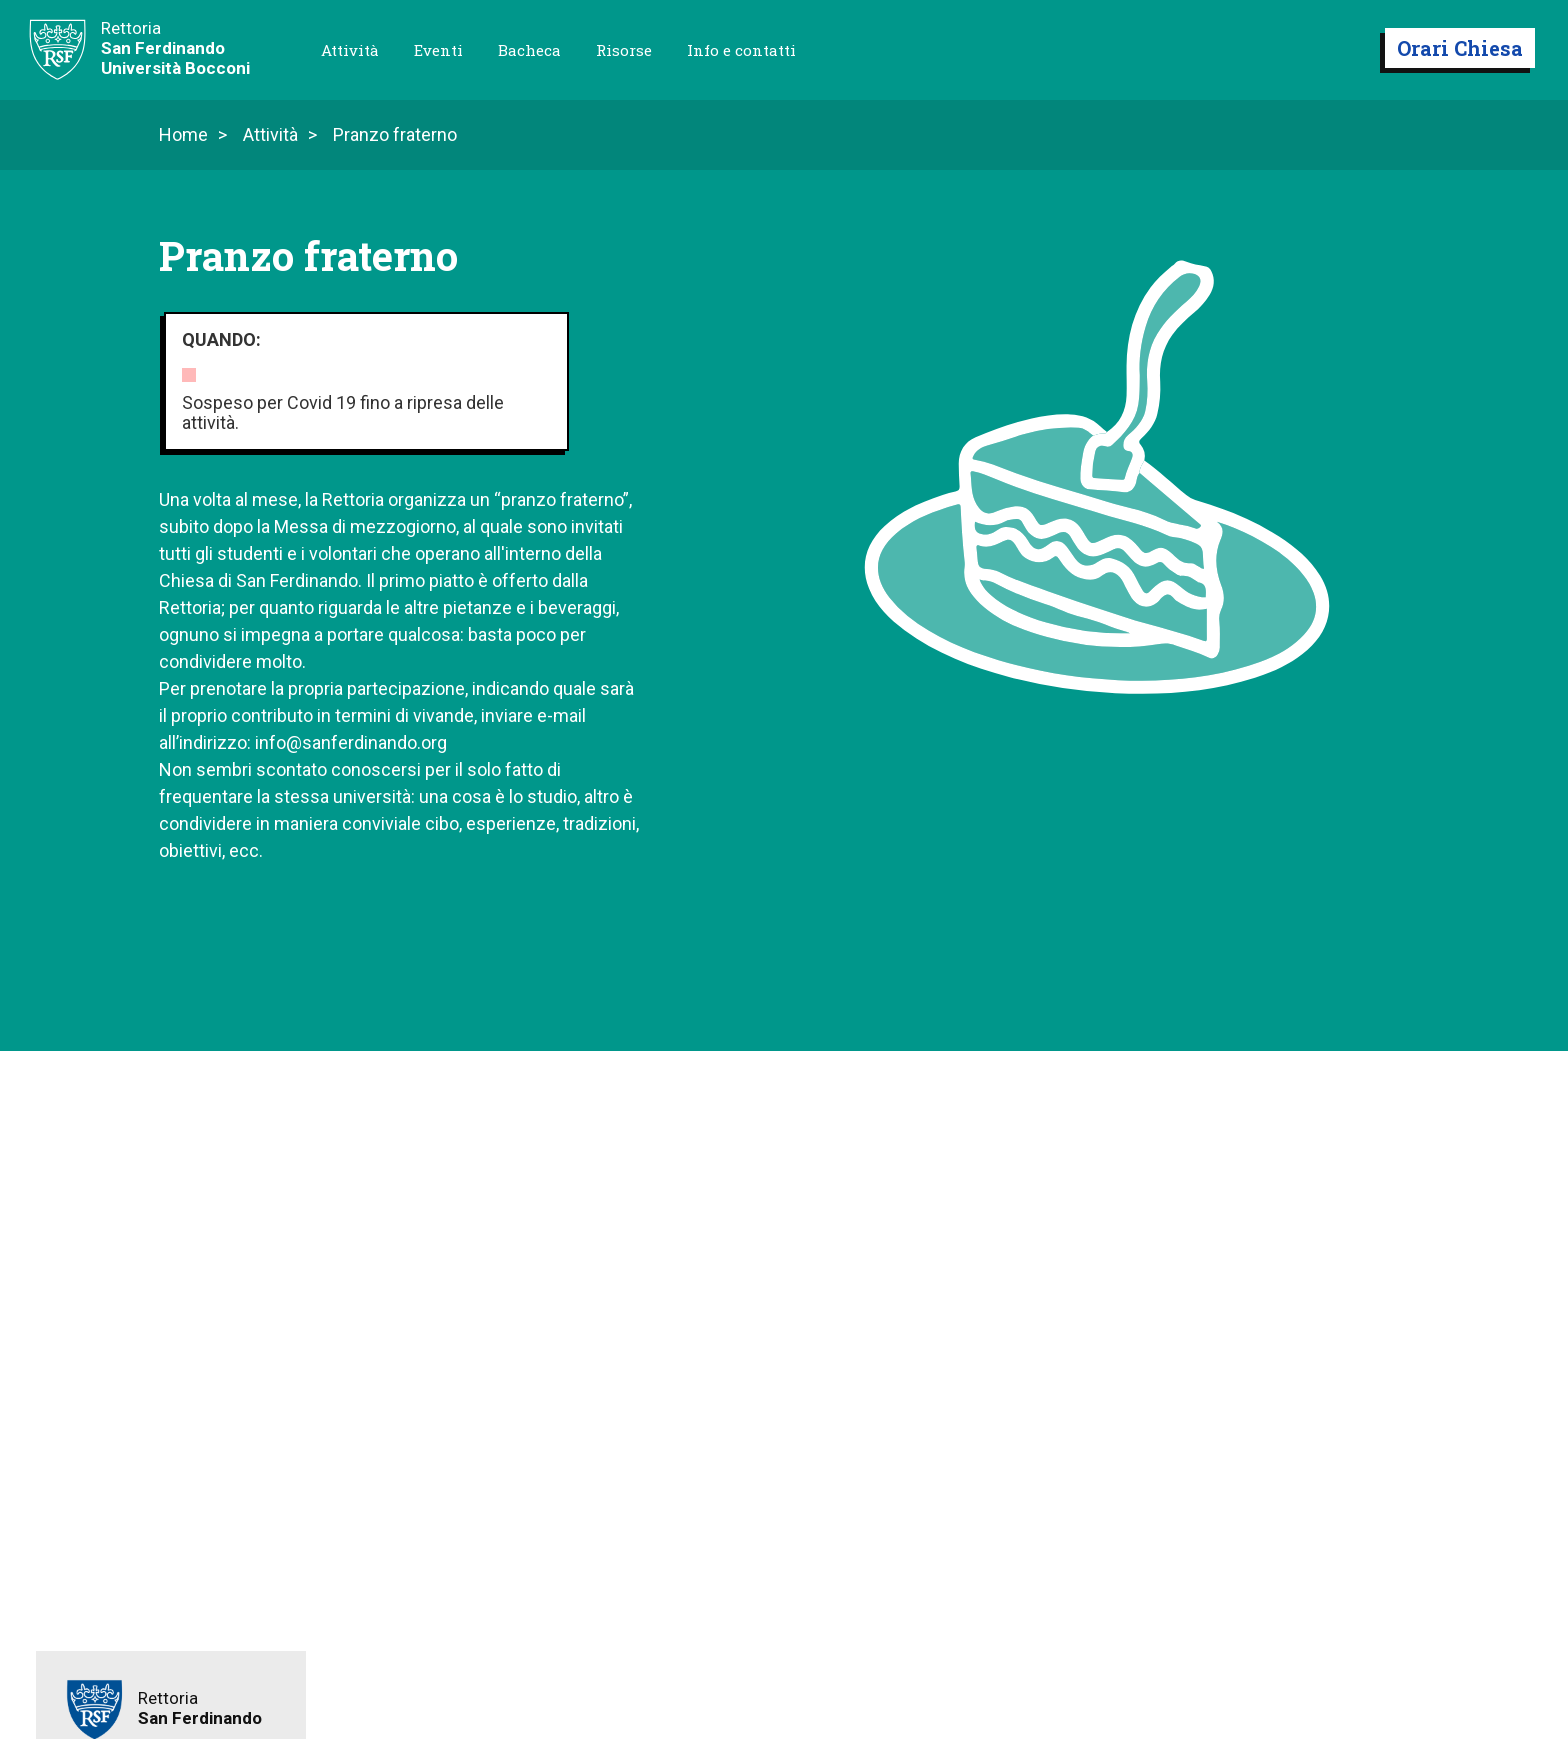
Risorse (624, 50)
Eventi (438, 50)
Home (183, 135)
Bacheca (529, 50)
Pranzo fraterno (395, 135)
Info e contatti (741, 50)
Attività (350, 50)
